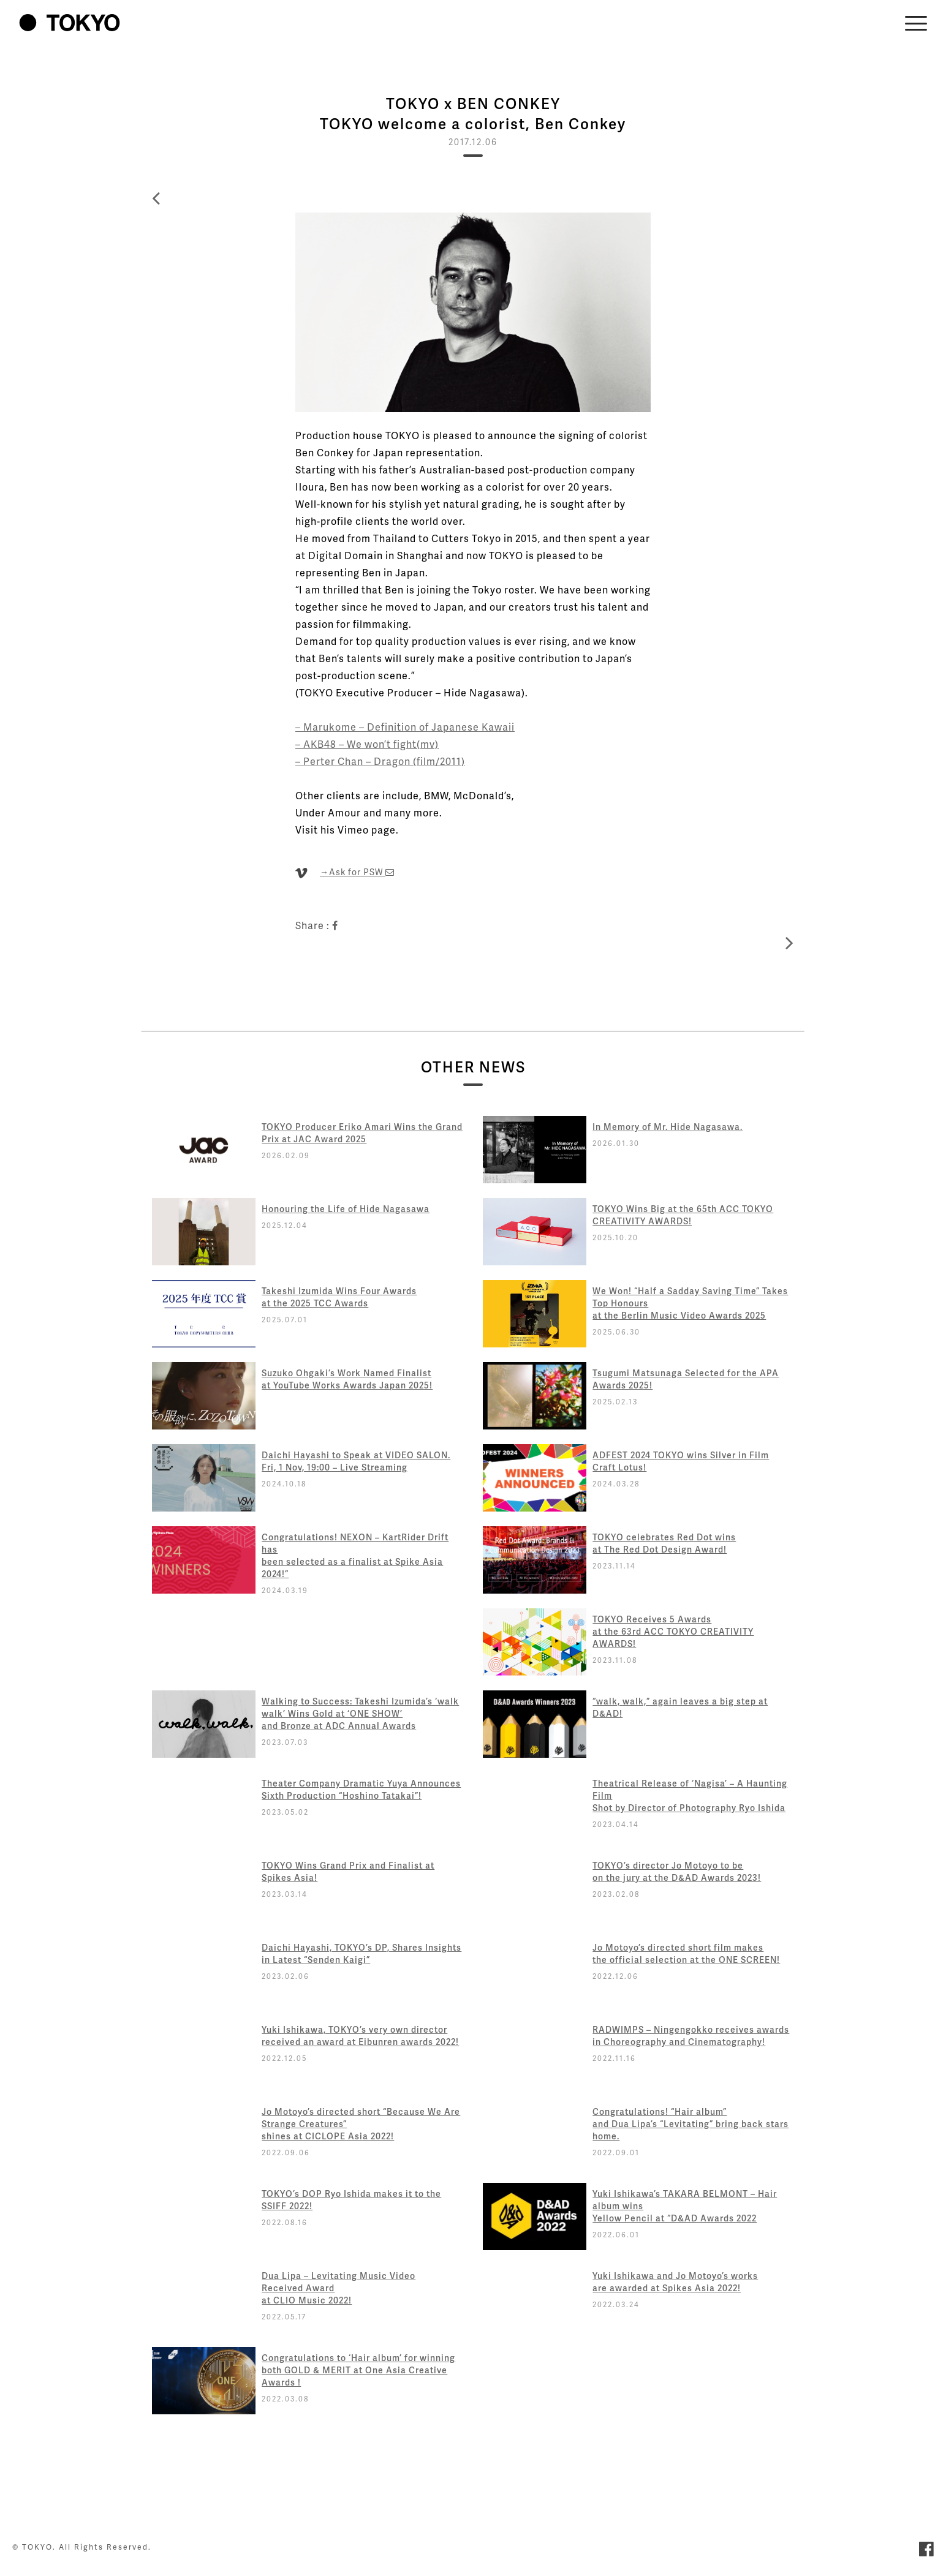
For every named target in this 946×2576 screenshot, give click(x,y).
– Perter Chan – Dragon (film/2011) (380, 761)
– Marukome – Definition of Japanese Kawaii (405, 727)
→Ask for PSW (357, 872)
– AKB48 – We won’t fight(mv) (367, 744)
